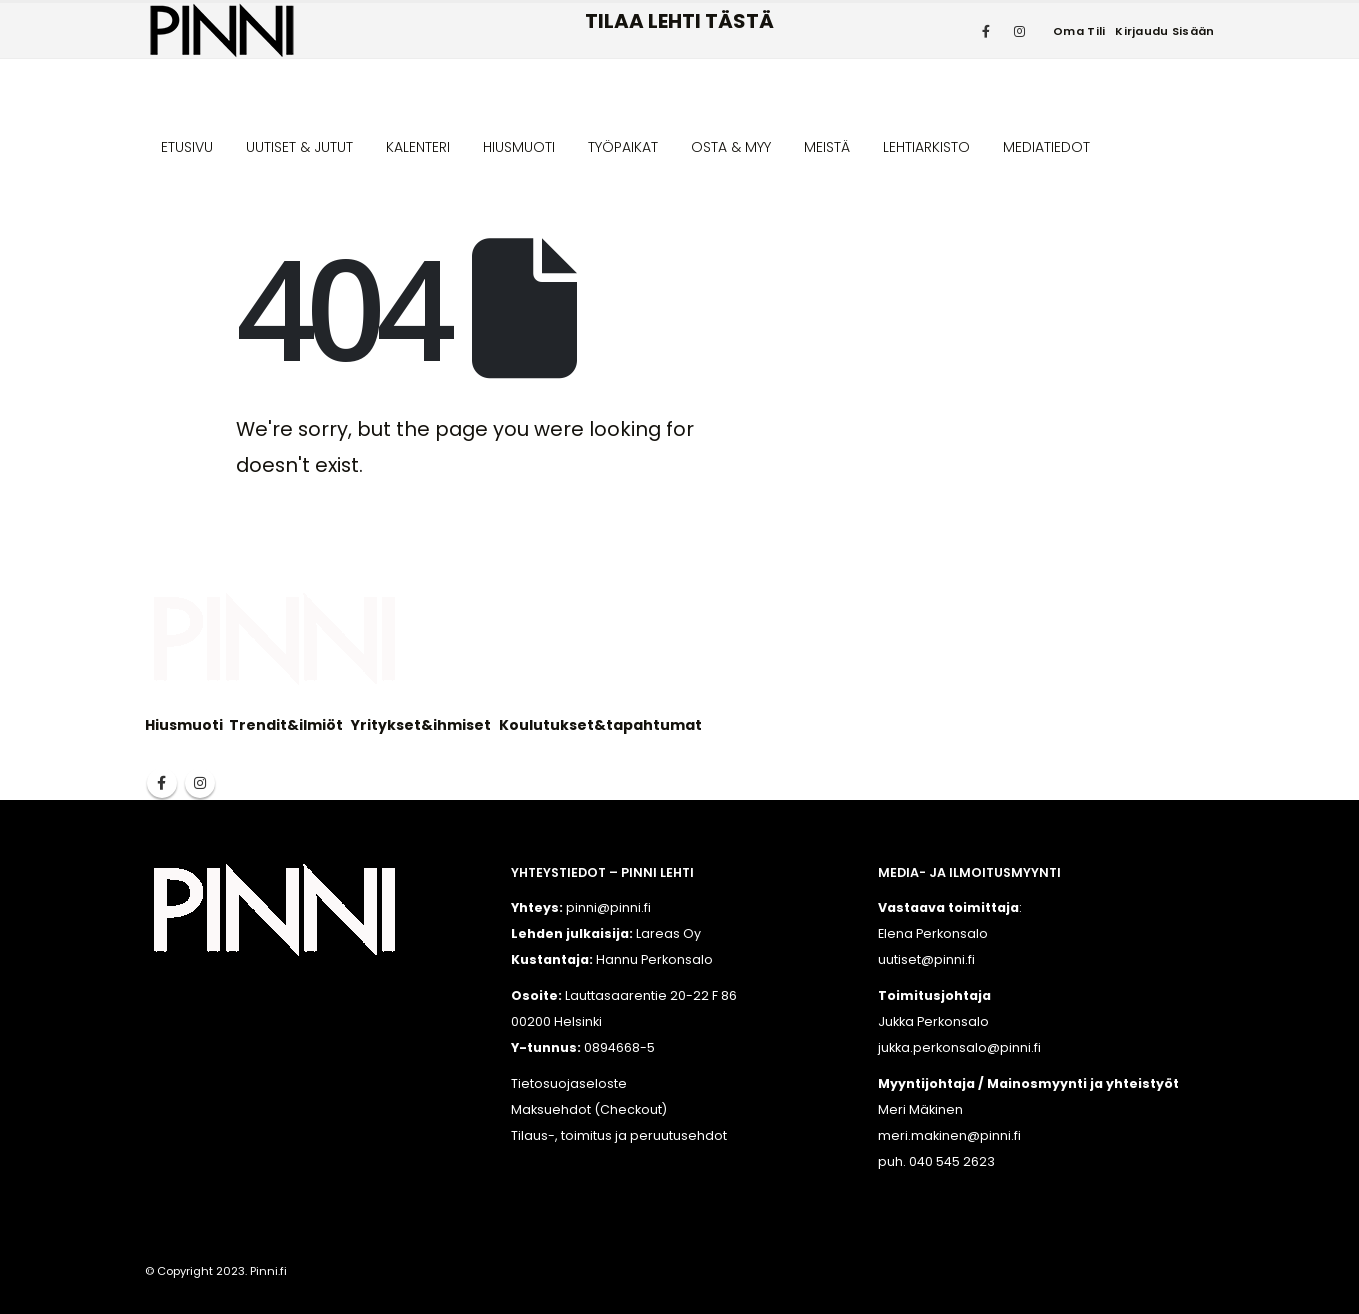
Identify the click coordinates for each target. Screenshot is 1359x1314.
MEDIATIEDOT (1046, 147)
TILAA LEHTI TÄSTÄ (679, 21)
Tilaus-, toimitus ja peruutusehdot (619, 1135)
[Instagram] (1019, 31)
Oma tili (1079, 31)
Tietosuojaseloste (569, 1083)
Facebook (162, 783)
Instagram (200, 783)
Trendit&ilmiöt (286, 725)
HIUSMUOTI (519, 147)
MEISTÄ (827, 147)
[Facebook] (986, 31)
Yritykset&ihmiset (421, 725)
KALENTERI (418, 147)
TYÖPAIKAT (623, 147)
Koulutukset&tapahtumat (600, 725)
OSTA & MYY (731, 147)
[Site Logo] (222, 30)
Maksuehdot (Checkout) (589, 1109)
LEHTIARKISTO (926, 147)
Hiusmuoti (184, 725)
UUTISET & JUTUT (299, 147)
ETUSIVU (187, 147)
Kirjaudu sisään (1164, 31)
